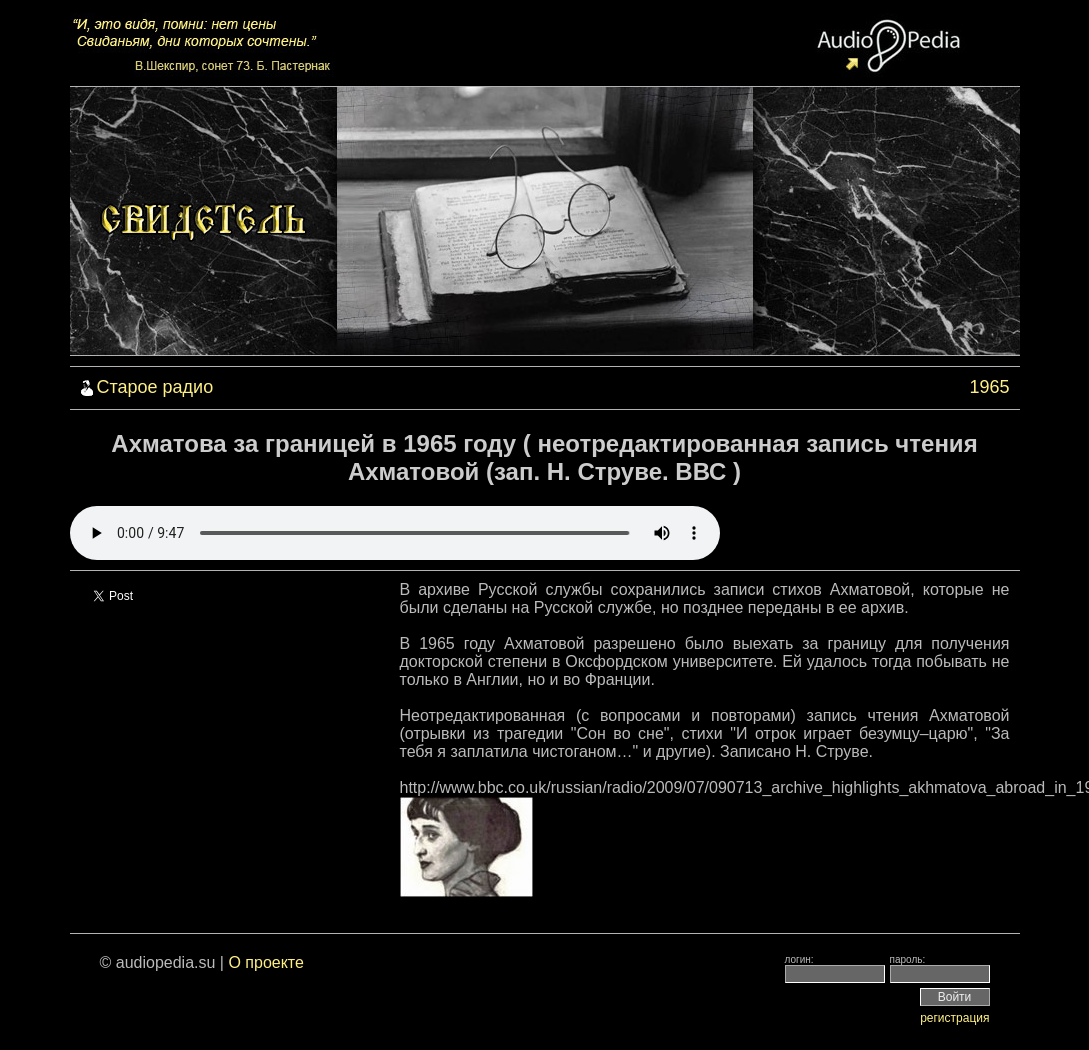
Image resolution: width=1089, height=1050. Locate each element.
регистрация (954, 1018)
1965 (989, 387)
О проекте (265, 962)
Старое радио (155, 387)
